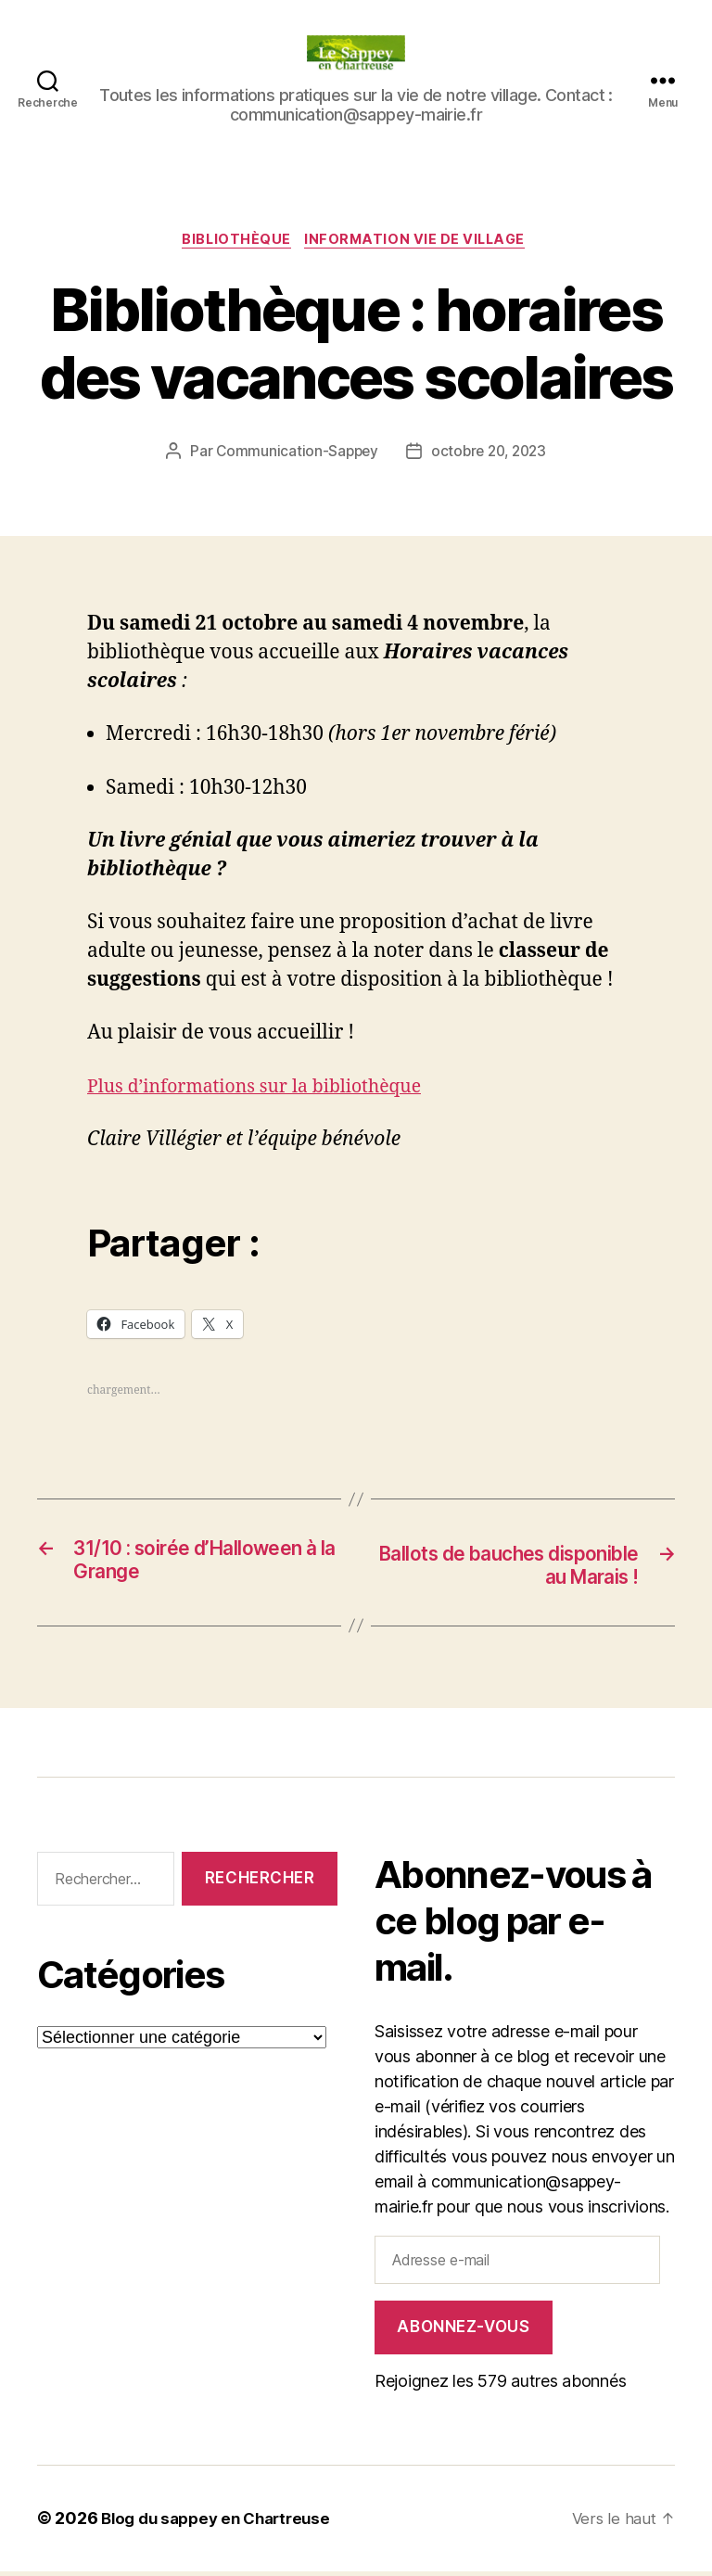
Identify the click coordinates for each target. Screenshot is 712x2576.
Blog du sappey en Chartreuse (222, 2523)
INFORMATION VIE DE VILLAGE (420, 242)
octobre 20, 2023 (490, 454)
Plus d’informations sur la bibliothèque (267, 1089)
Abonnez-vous (463, 2332)
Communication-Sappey (293, 454)
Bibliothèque (235, 242)
